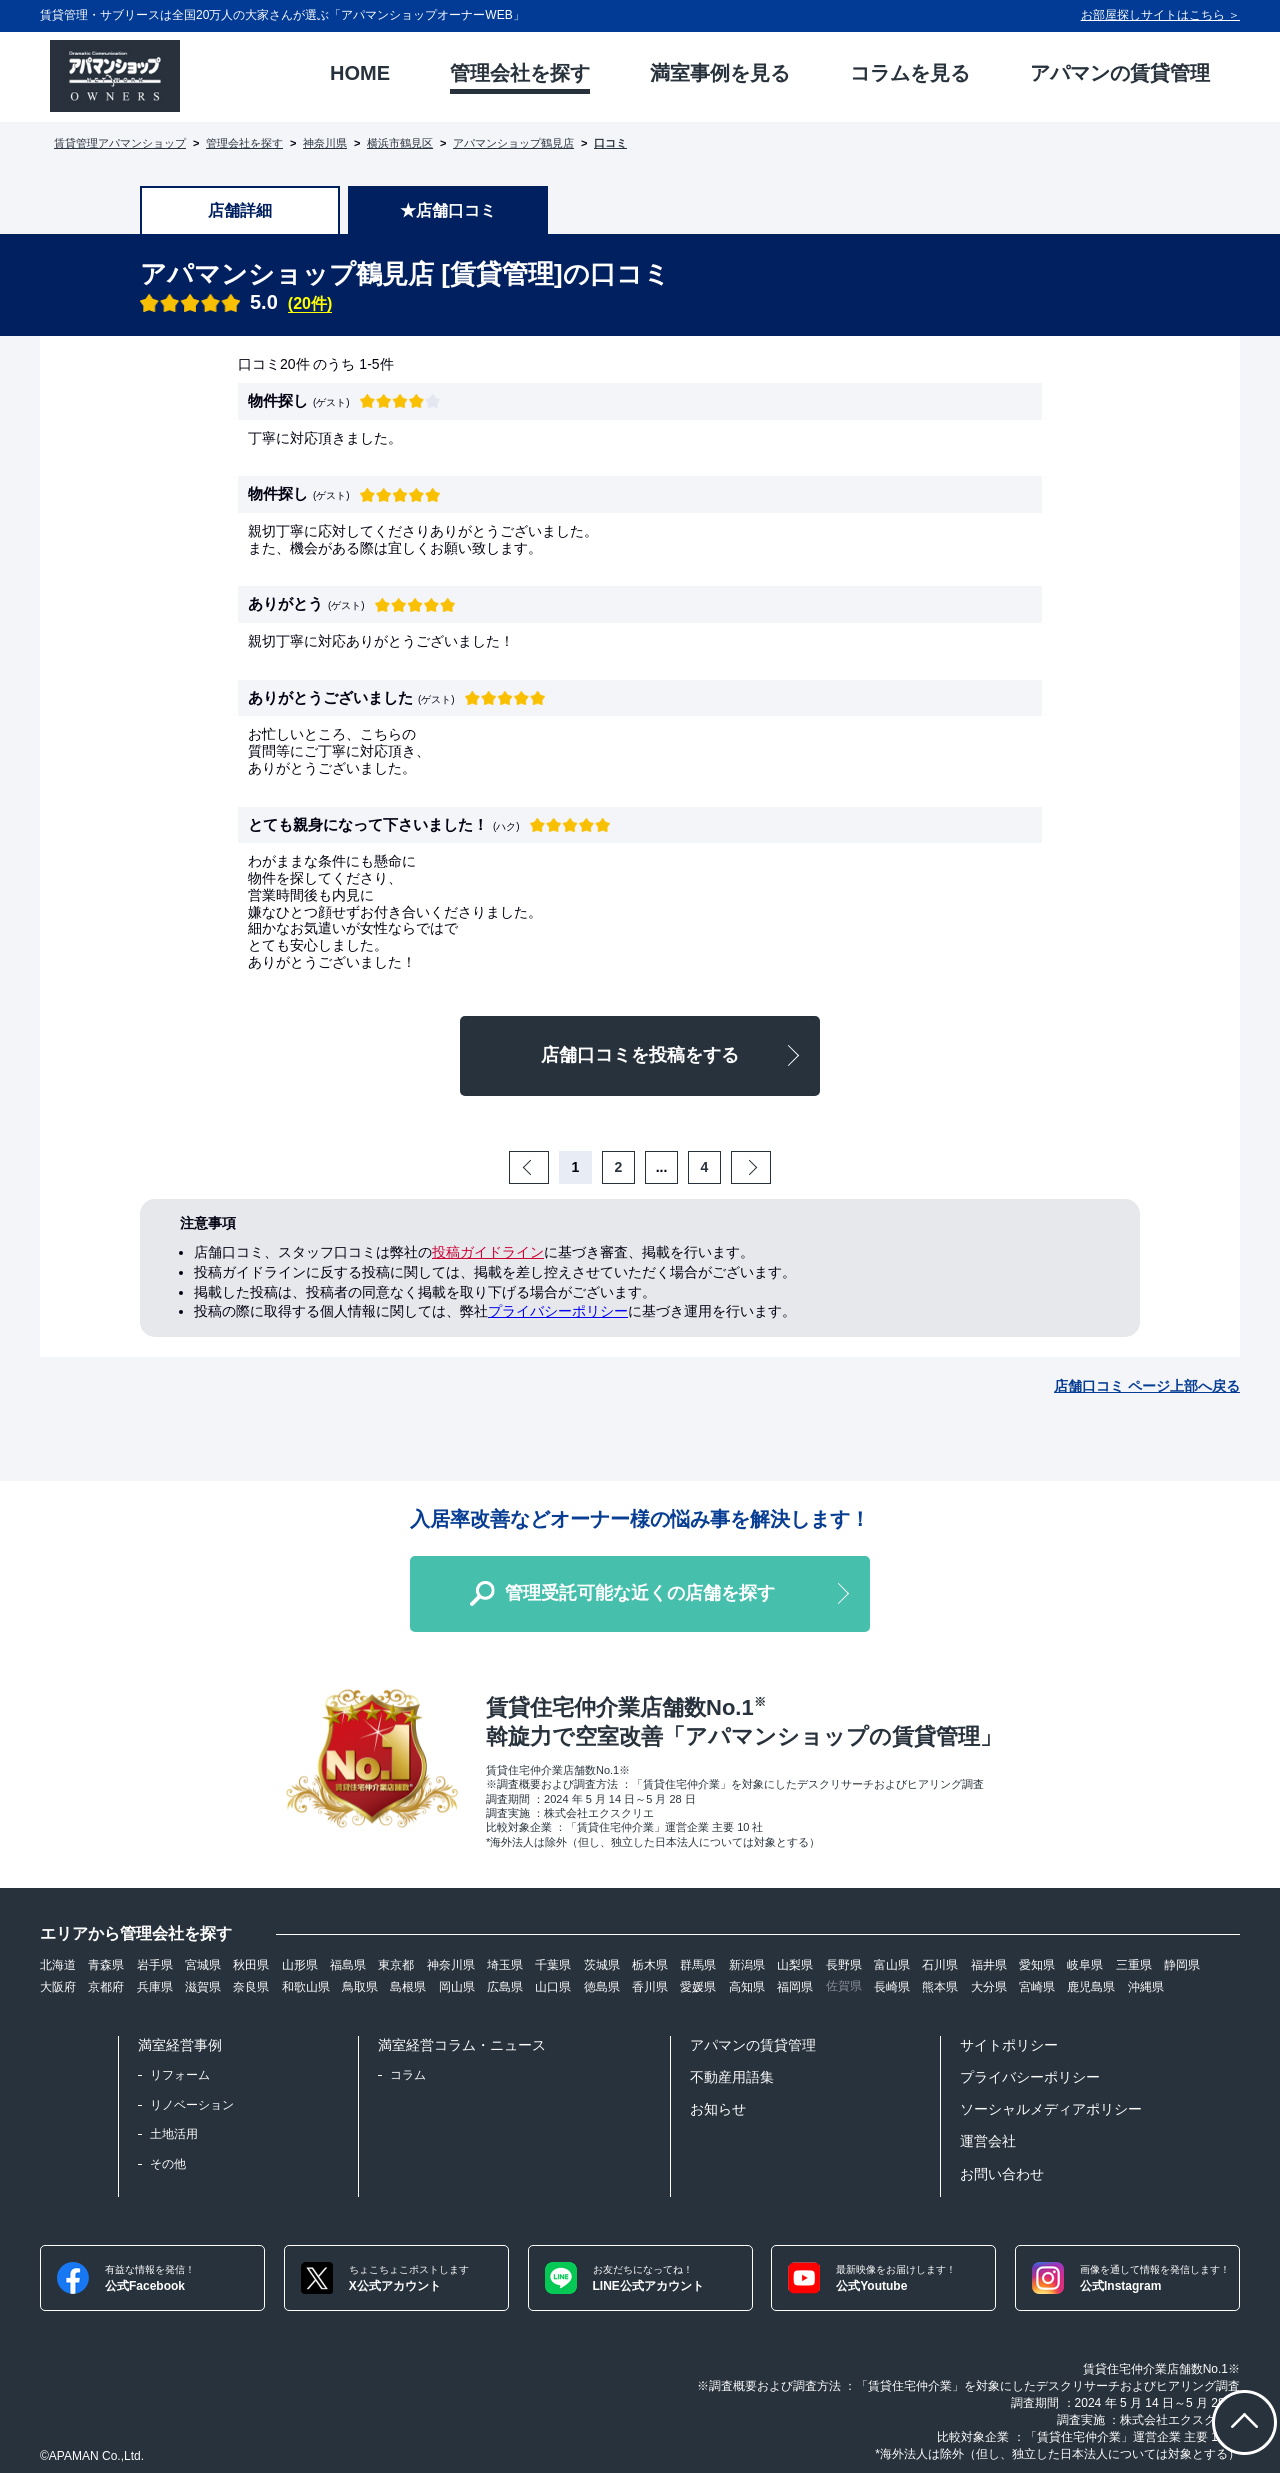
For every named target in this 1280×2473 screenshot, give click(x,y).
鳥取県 (360, 1987)
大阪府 (58, 1987)
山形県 (300, 1965)
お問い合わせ (1002, 2174)
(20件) (310, 303)
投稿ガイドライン (488, 1252)
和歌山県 (306, 1987)
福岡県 (795, 1987)
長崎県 (892, 1987)
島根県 (408, 1987)
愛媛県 (698, 1987)
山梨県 (795, 1965)
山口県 (553, 1987)
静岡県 (1182, 1965)
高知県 (747, 1987)
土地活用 (174, 2134)
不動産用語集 (732, 2077)
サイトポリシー (1009, 2045)
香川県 (650, 1987)
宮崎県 (1037, 1987)
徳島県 (602, 1987)
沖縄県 (1146, 1987)
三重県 (1134, 1965)
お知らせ (718, 2109)
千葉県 (553, 1965)
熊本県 (940, 1987)
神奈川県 (325, 143)
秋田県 (251, 1965)
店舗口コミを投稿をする (640, 1055)
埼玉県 (505, 1965)
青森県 (106, 1965)
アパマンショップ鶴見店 (513, 143)
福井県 (989, 1965)
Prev (546, 1167)
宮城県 (203, 1965)
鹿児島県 (1091, 1987)
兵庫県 (155, 1987)
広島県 (505, 1987)
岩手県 (155, 1965)
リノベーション (192, 2105)
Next (768, 1167)
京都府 (106, 1987)
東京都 (396, 1965)
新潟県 (747, 1965)
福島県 (348, 1965)
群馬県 (698, 1965)
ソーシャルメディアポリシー (1051, 2109)
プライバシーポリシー (558, 1311)
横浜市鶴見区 (400, 143)
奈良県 (251, 1987)
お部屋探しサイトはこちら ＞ (1160, 15)
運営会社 (988, 2141)
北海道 (58, 1965)
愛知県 (1037, 1965)
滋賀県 (203, 1987)
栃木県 (650, 1965)
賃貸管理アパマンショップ (120, 143)
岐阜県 (1085, 1965)
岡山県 (457, 1987)
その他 (168, 2164)
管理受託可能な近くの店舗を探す (640, 1593)
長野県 (844, 1965)
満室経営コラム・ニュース (462, 2045)
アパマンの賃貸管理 (753, 2045)
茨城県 (602, 1965)
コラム (408, 2075)
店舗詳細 (240, 210)
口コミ (610, 143)
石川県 (940, 1965)
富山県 (892, 1965)
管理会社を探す (244, 143)
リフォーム (180, 2075)
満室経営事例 (180, 2045)
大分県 (989, 1987)
